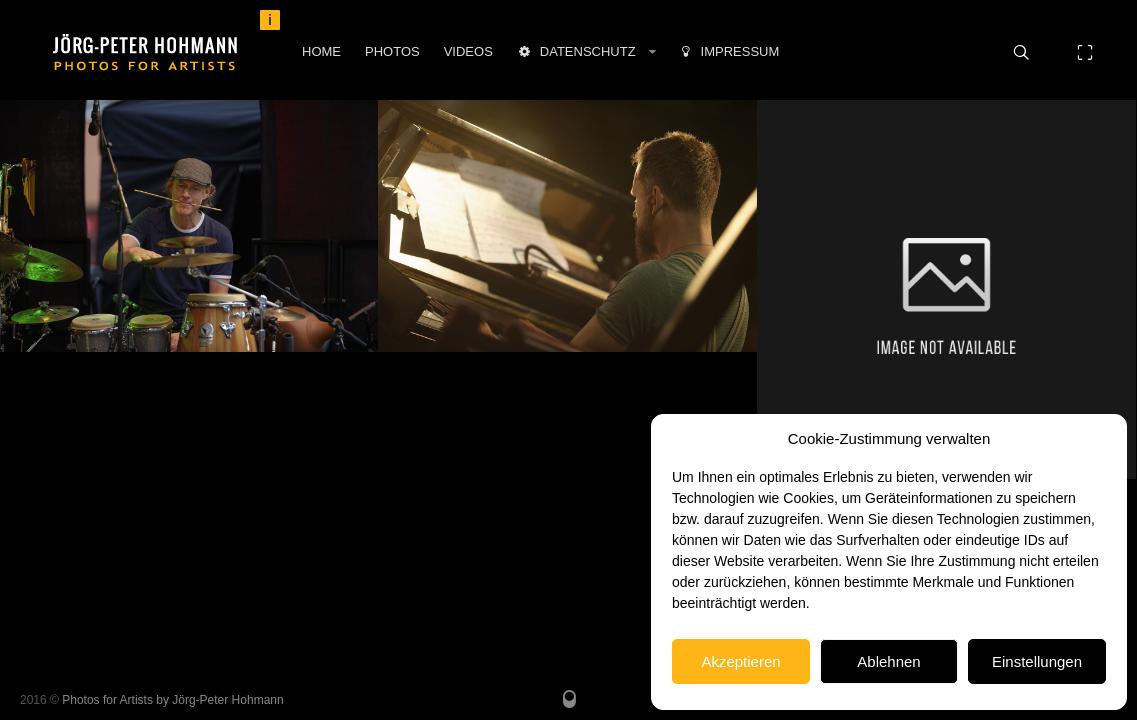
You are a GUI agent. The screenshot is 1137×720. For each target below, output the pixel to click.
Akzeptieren (740, 661)
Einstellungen (1037, 661)
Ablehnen (888, 661)
